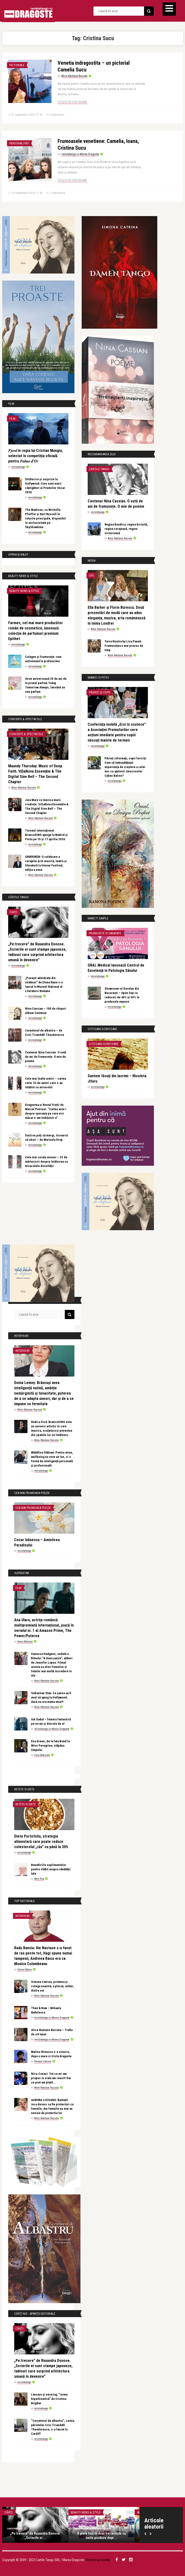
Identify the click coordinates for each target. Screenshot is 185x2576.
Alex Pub (39, 1878)
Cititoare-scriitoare (103, 1044)
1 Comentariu (57, 193)
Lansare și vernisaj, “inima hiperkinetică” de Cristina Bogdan (49, 2399)
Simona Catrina (42, 2061)
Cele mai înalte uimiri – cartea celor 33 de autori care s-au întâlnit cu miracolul (45, 1083)
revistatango (18, 466)
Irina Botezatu (42, 1755)
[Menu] (169, 9)
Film (12, 418)
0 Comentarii (57, 114)
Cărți (13, 912)
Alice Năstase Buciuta (74, 76)
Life (91, 575)
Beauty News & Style (24, 591)
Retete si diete (25, 1804)
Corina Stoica (24, 1969)
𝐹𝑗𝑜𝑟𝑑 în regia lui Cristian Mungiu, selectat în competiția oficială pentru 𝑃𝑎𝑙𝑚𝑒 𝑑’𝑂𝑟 (35, 455)
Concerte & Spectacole (26, 734)
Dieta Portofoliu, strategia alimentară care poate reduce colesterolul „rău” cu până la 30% (41, 1841)
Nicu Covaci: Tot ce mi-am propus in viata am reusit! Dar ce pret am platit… (51, 2078)
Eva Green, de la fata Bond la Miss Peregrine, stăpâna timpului (50, 1745)
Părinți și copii (99, 692)
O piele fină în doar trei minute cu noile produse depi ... (101, 2535)
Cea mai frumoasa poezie (33, 1508)
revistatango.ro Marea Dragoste (80, 154)
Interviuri (22, 1350)
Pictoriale (16, 65)
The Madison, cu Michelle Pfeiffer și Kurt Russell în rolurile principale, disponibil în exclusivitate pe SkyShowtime (45, 518)
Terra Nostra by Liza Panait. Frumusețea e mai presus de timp (124, 646)
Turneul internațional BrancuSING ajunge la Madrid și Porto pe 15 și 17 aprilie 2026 (46, 835)
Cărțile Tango (99, 469)
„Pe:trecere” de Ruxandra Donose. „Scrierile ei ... (35, 2535)
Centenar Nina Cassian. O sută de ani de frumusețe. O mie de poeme (45, 1057)
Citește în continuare (72, 102)
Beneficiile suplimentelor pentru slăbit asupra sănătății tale (51, 1869)
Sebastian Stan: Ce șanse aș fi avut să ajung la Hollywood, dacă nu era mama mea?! (51, 1697)
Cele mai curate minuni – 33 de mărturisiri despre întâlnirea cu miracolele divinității (46, 1161)
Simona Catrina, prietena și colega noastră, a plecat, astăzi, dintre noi (52, 1986)
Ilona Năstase (25, 1641)
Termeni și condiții (98, 2560)
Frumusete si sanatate (105, 933)
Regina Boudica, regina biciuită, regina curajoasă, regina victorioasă (126, 529)
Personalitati (19, 143)
